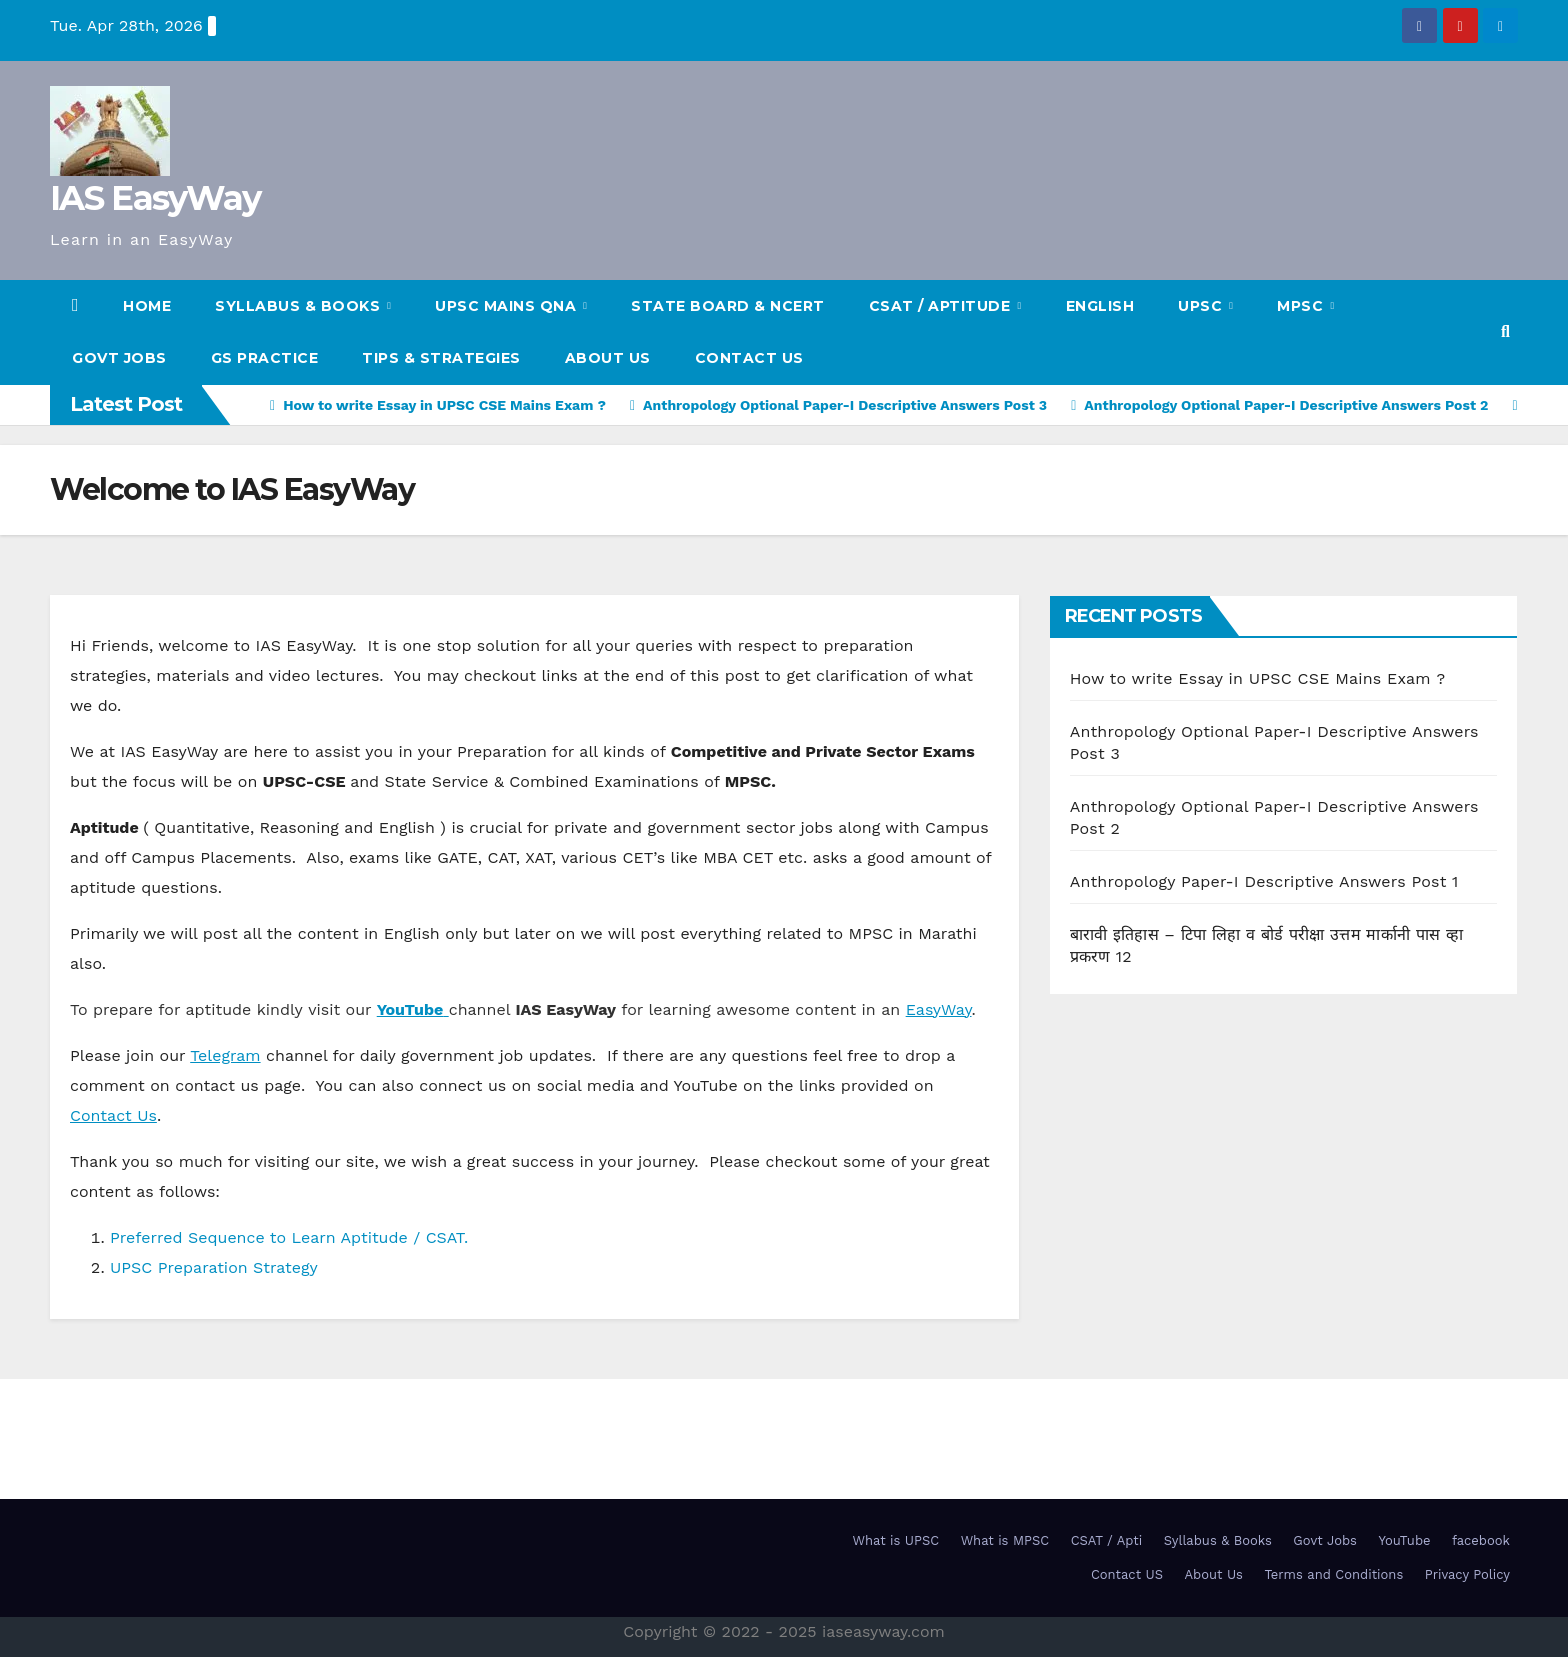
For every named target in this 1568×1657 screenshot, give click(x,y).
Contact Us (113, 1115)
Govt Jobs (119, 358)
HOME (147, 306)
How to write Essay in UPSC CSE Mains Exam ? (1258, 678)
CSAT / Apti (1107, 1540)
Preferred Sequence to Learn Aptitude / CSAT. (289, 1237)
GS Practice (265, 358)
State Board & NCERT (728, 306)
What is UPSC (896, 1540)
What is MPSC (1005, 1540)
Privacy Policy (1467, 1574)
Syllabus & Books (1218, 1540)
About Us (608, 358)
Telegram (225, 1055)
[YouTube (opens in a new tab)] (413, 1009)
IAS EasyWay (155, 198)
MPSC (1302, 306)
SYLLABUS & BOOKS (300, 306)
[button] (1505, 331)
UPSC (1202, 306)
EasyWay (939, 1009)
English (1100, 306)
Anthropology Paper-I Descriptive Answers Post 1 (1264, 881)
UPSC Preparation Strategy (214, 1267)
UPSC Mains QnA (508, 306)
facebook (1481, 1540)
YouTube (1404, 1540)
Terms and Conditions (1333, 1574)
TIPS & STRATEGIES (441, 358)
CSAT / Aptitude (942, 306)
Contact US (749, 358)
